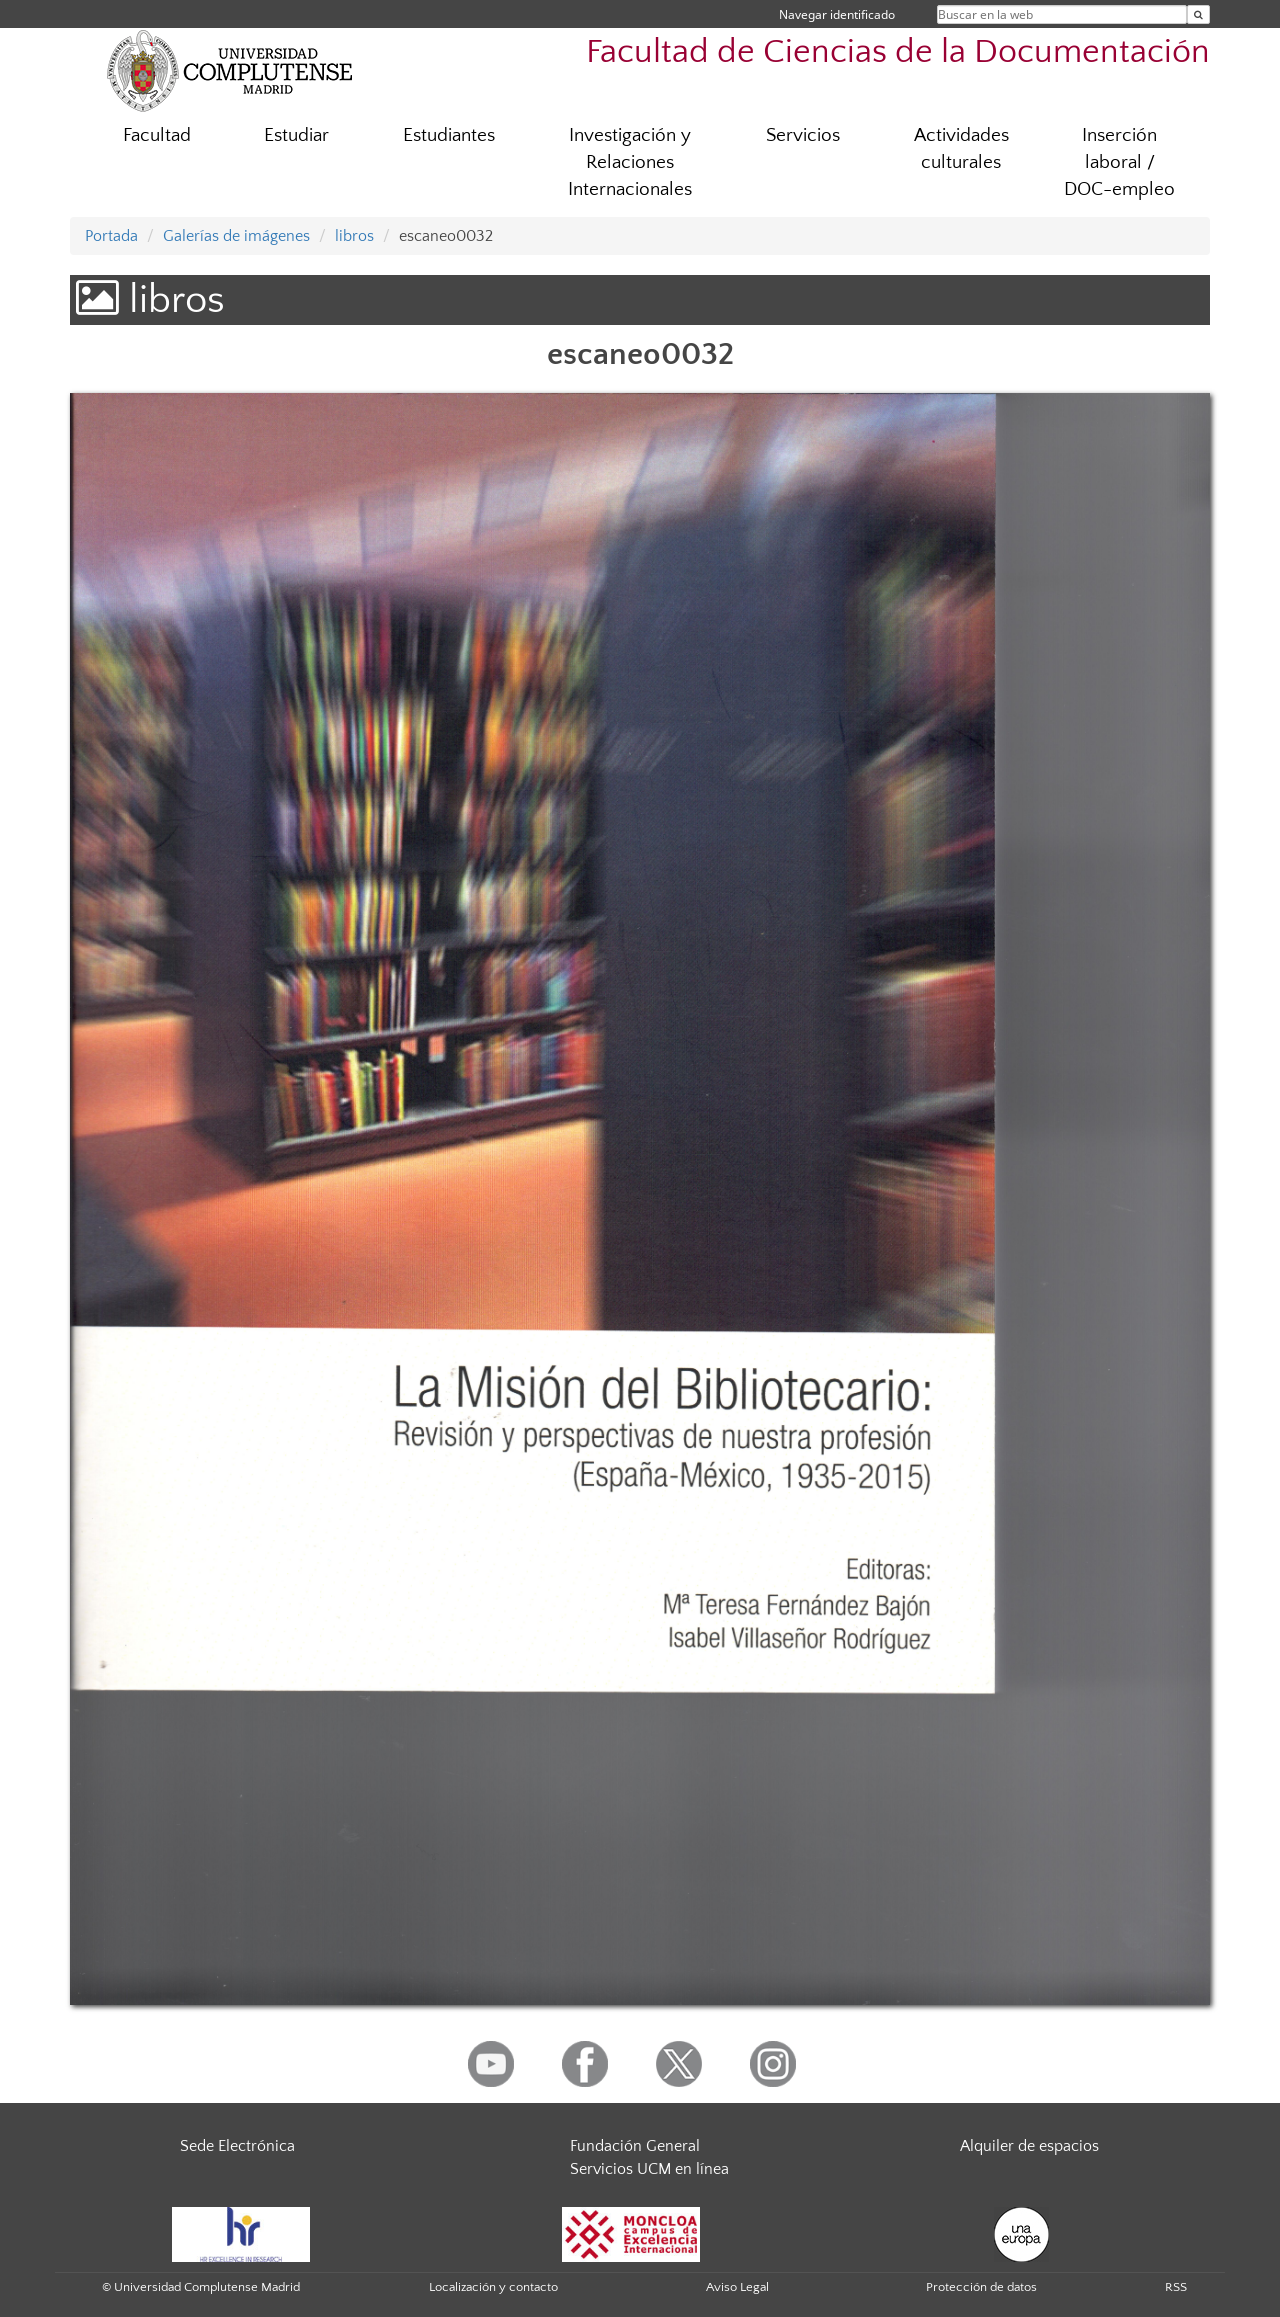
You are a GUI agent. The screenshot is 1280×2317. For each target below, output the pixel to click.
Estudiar (296, 135)
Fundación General (635, 2146)
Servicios (803, 135)
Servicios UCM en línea (649, 2169)
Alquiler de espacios (1029, 2146)
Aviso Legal (737, 2287)
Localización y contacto (493, 2287)
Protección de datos (981, 2287)
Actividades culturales (961, 149)
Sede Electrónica (237, 2146)
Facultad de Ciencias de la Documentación (898, 52)
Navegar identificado (837, 14)
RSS (1176, 2287)
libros (354, 236)
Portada (111, 236)
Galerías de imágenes (236, 236)
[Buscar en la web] (1198, 14)
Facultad (157, 135)
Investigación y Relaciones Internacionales (630, 162)
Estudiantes (449, 135)
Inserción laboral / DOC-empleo (1119, 162)
